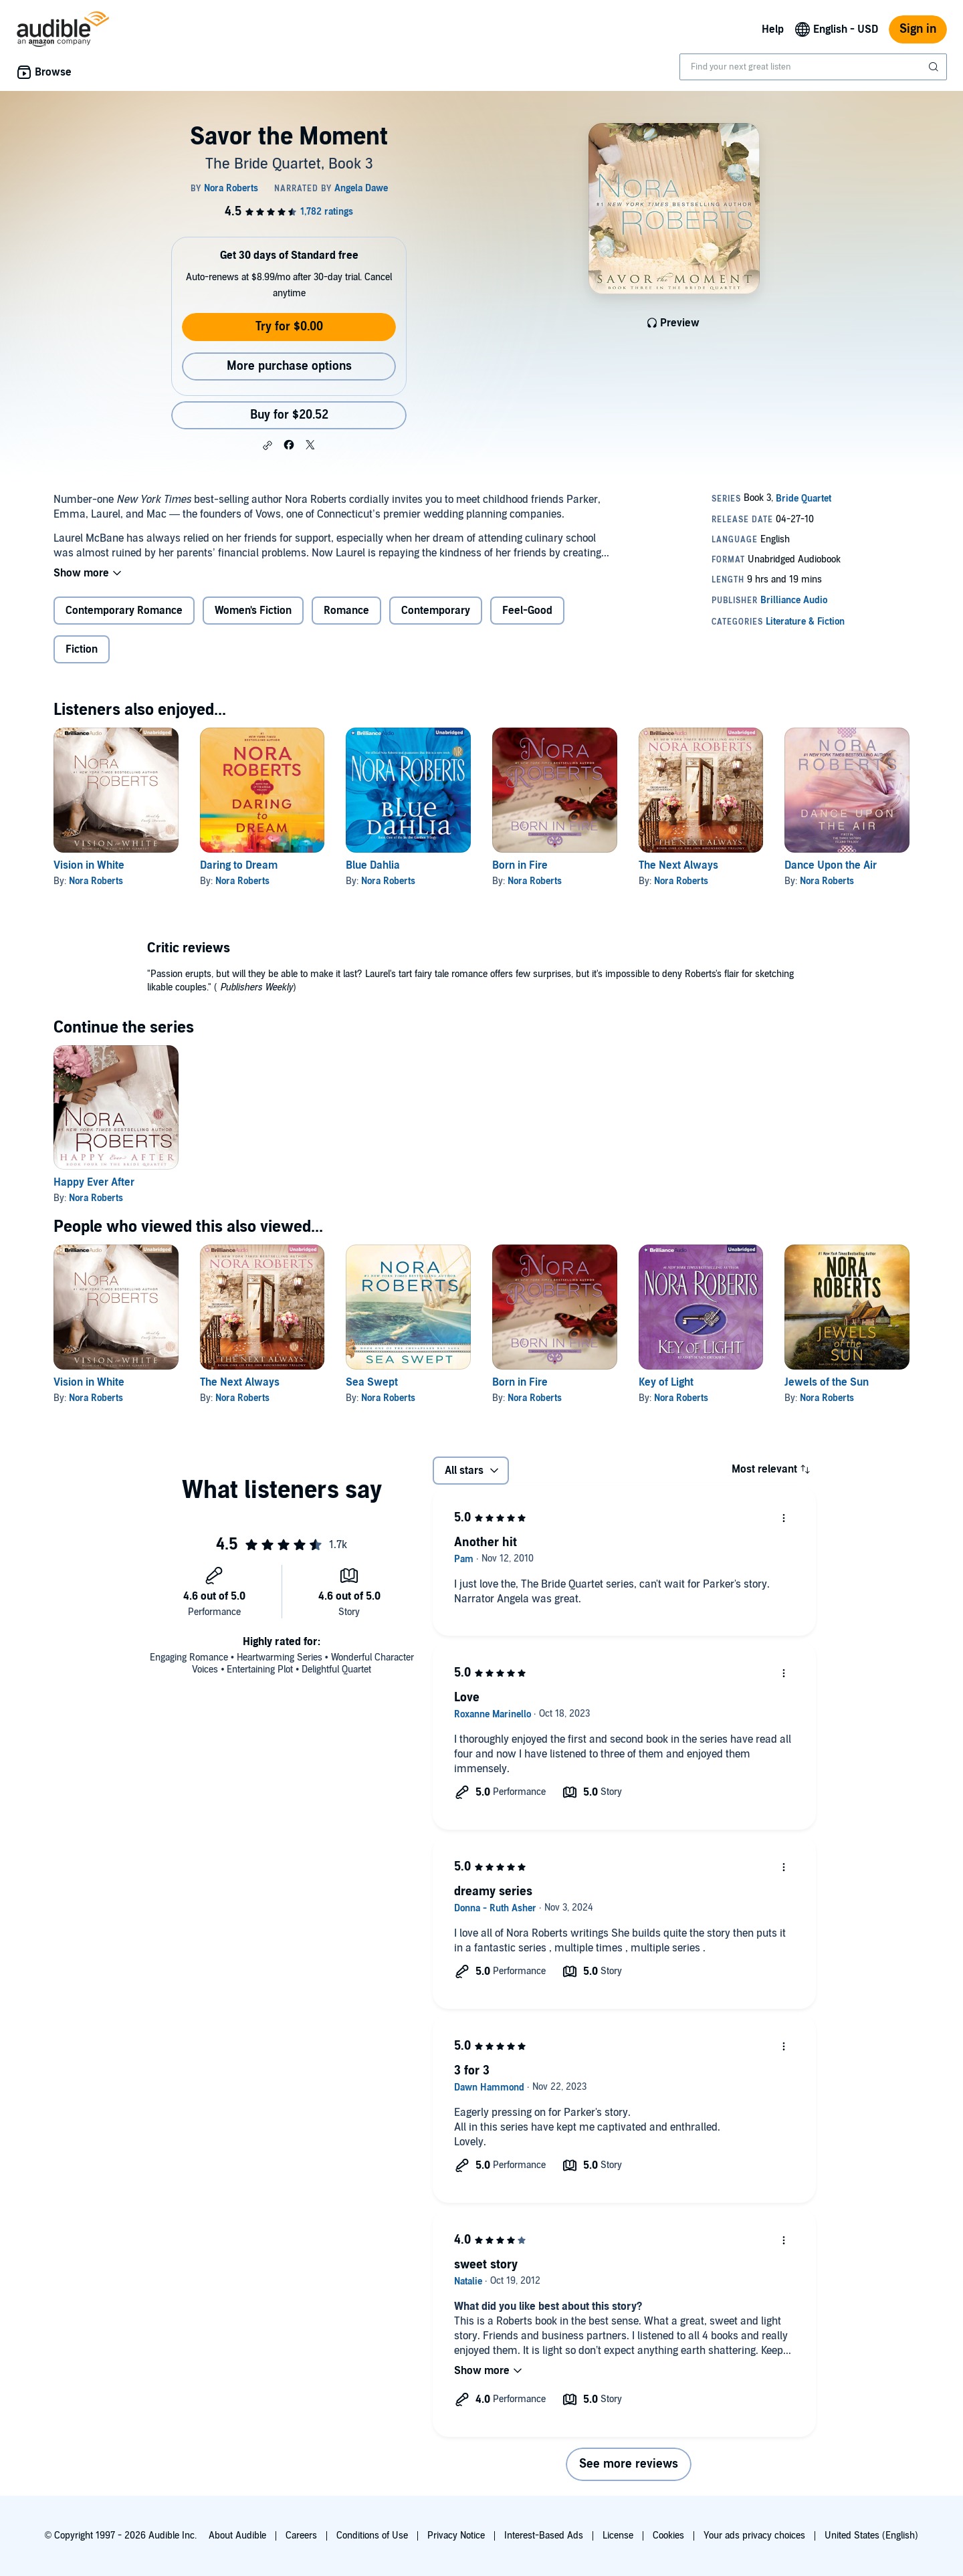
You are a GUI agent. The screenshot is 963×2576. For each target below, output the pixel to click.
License (618, 2535)
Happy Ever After (94, 1182)
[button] (267, 445)
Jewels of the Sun (826, 1382)
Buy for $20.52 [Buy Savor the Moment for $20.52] (289, 415)
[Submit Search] (935, 66)
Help (773, 29)
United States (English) (871, 2535)
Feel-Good (527, 610)
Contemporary (435, 610)
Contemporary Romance (124, 610)
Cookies (668, 2535)
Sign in (917, 29)
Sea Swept (372, 1382)
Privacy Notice (456, 2535)
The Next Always (678, 865)
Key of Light (666, 1382)
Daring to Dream (239, 865)
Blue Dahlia (373, 865)
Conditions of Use (372, 2535)
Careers (301, 2535)
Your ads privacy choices (754, 2535)
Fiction (82, 649)
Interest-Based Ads (543, 2535)
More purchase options (289, 366)
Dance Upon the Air (830, 865)
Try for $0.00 (289, 327)
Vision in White (89, 865)
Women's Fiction (253, 610)
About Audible (237, 2535)
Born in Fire (520, 865)
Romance (346, 610)
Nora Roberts (96, 881)
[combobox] (813, 66)
